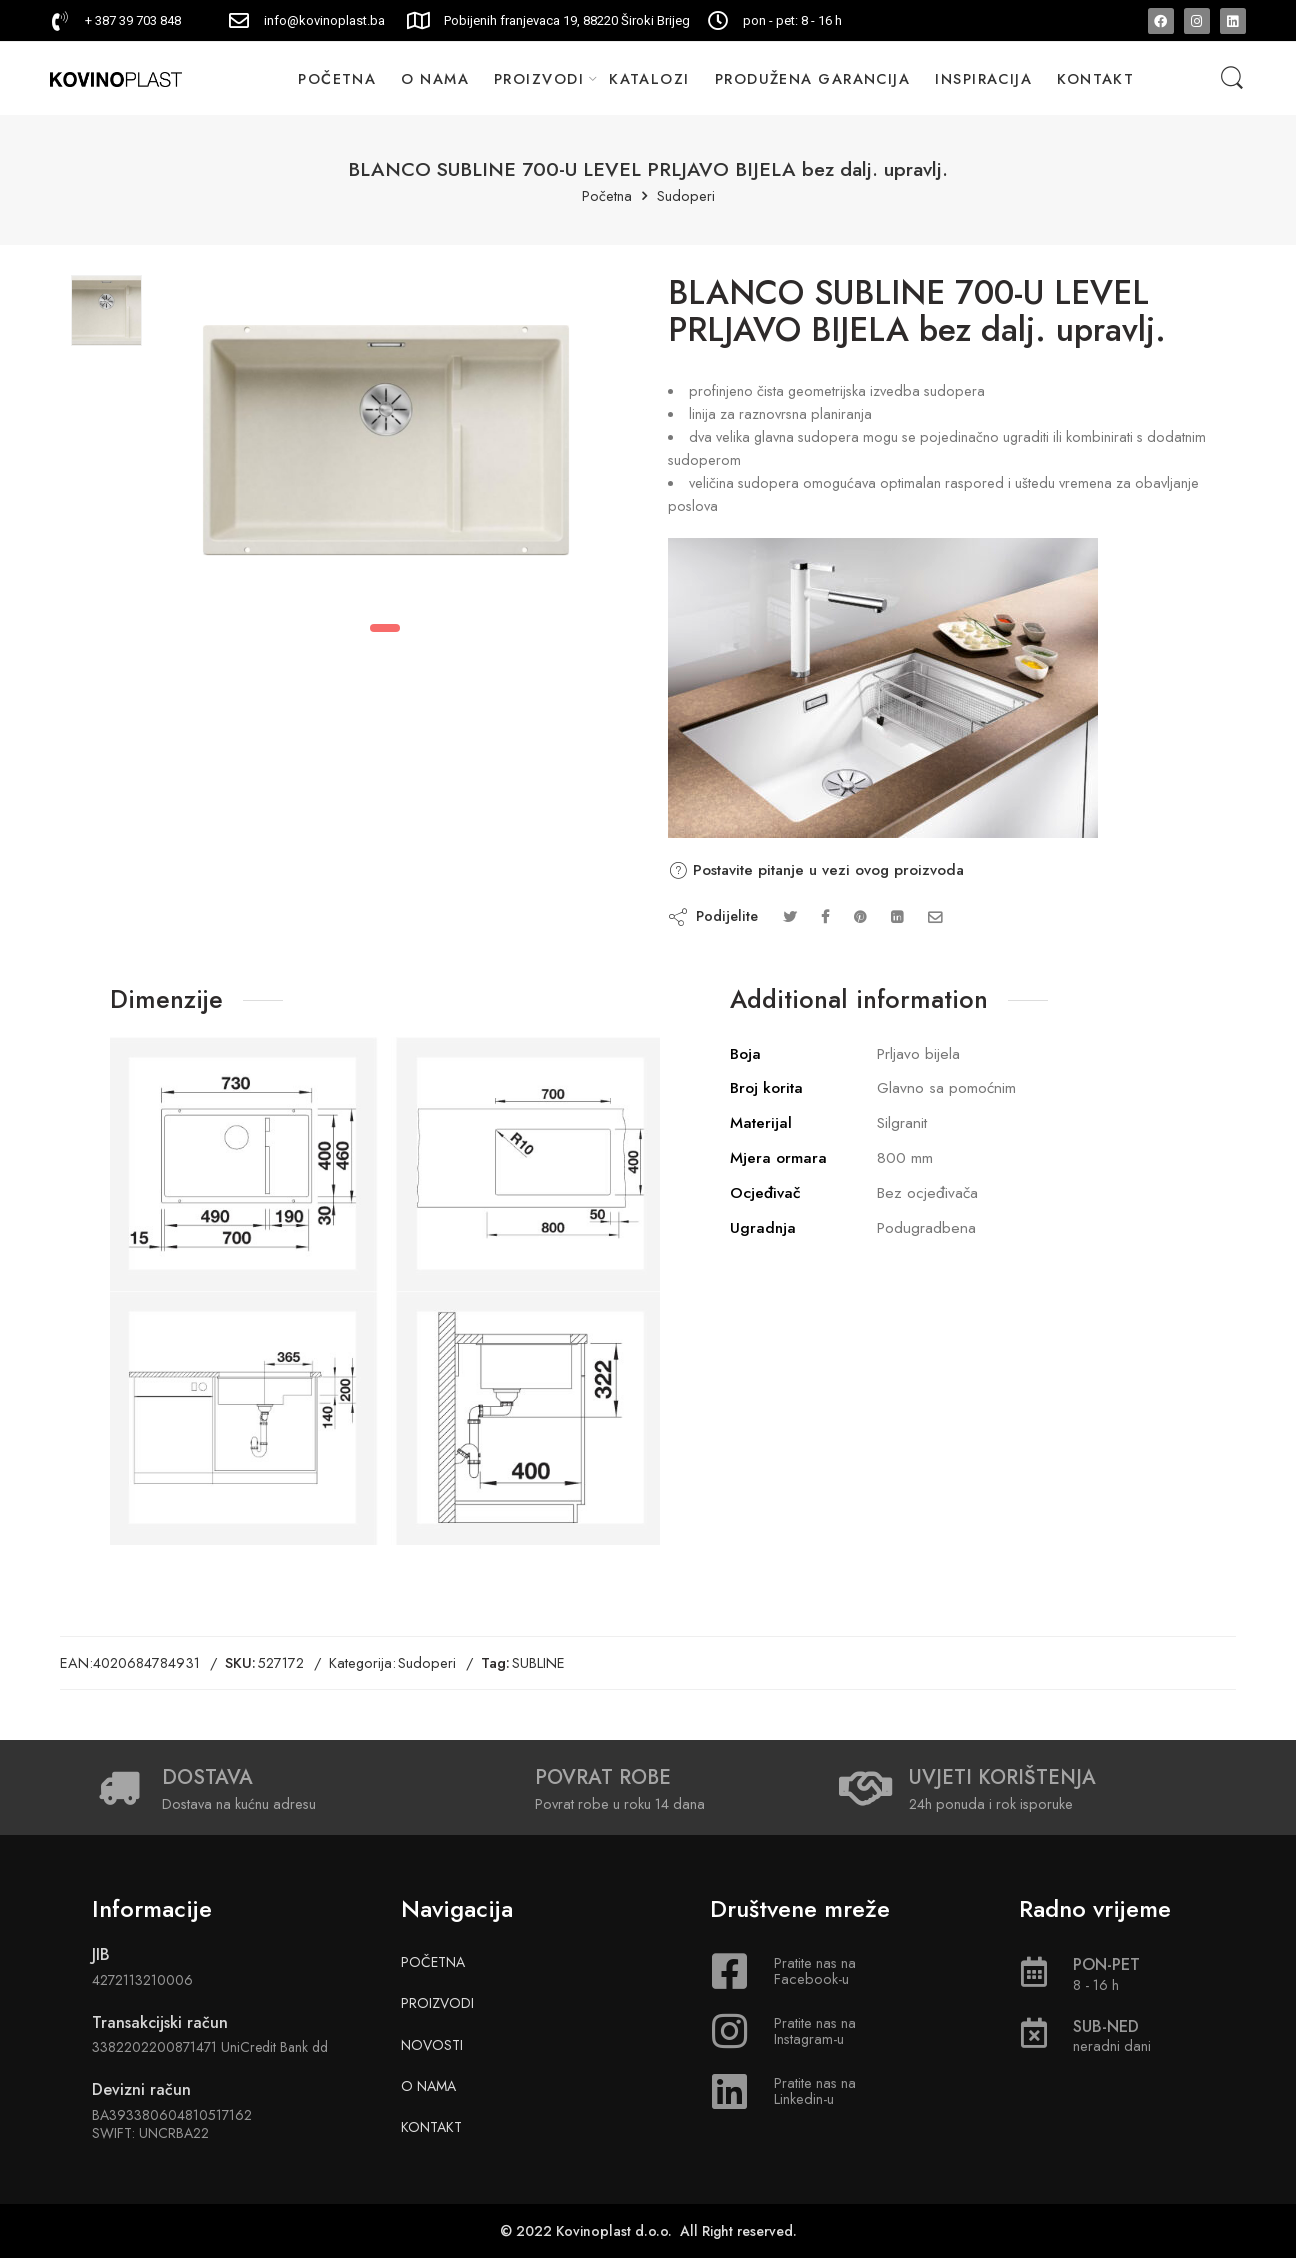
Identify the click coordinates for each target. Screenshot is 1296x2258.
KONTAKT (1095, 78)
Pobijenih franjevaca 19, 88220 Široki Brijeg (567, 20)
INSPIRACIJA (983, 78)
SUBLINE (538, 1662)
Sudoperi (686, 196)
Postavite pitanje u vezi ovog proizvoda (816, 870)
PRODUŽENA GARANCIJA (813, 78)
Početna (607, 196)
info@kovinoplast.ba (324, 20)
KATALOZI (649, 78)
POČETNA (337, 78)
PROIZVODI (539, 78)
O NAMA (435, 78)
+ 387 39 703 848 (133, 20)
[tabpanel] (386, 445)
